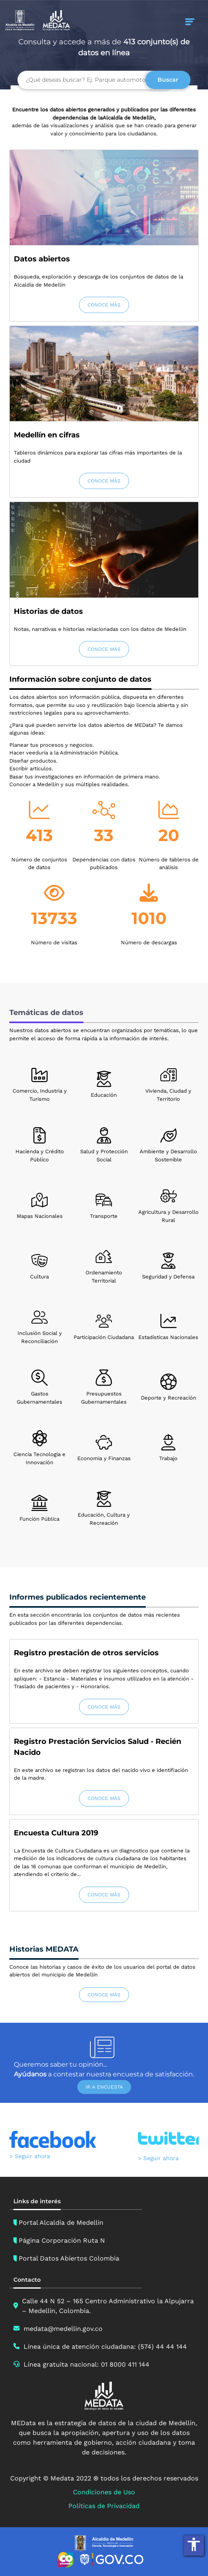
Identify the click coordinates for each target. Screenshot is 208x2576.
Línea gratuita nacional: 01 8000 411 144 (86, 2364)
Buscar (168, 79)
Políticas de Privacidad (104, 2506)
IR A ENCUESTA (104, 2087)
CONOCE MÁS (104, 305)
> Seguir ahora (29, 2156)
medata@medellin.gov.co (63, 2329)
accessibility (194, 2544)
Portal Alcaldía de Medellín (61, 2222)
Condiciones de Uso (104, 2492)
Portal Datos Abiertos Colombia (69, 2258)
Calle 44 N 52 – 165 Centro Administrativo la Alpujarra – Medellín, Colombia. (108, 2306)
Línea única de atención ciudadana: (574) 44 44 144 (105, 2346)
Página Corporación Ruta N (62, 2240)
